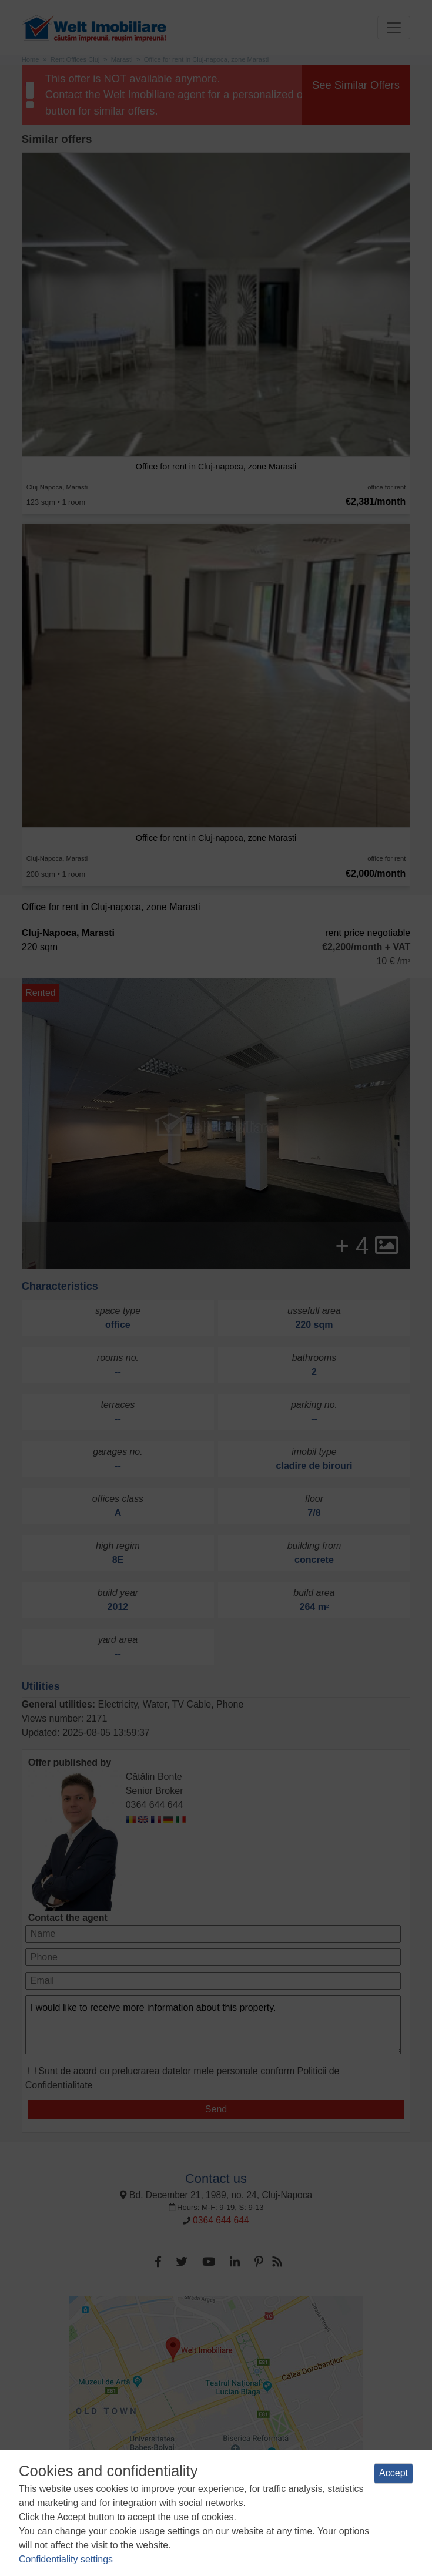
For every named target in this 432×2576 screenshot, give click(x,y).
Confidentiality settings (66, 2559)
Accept (393, 2473)
